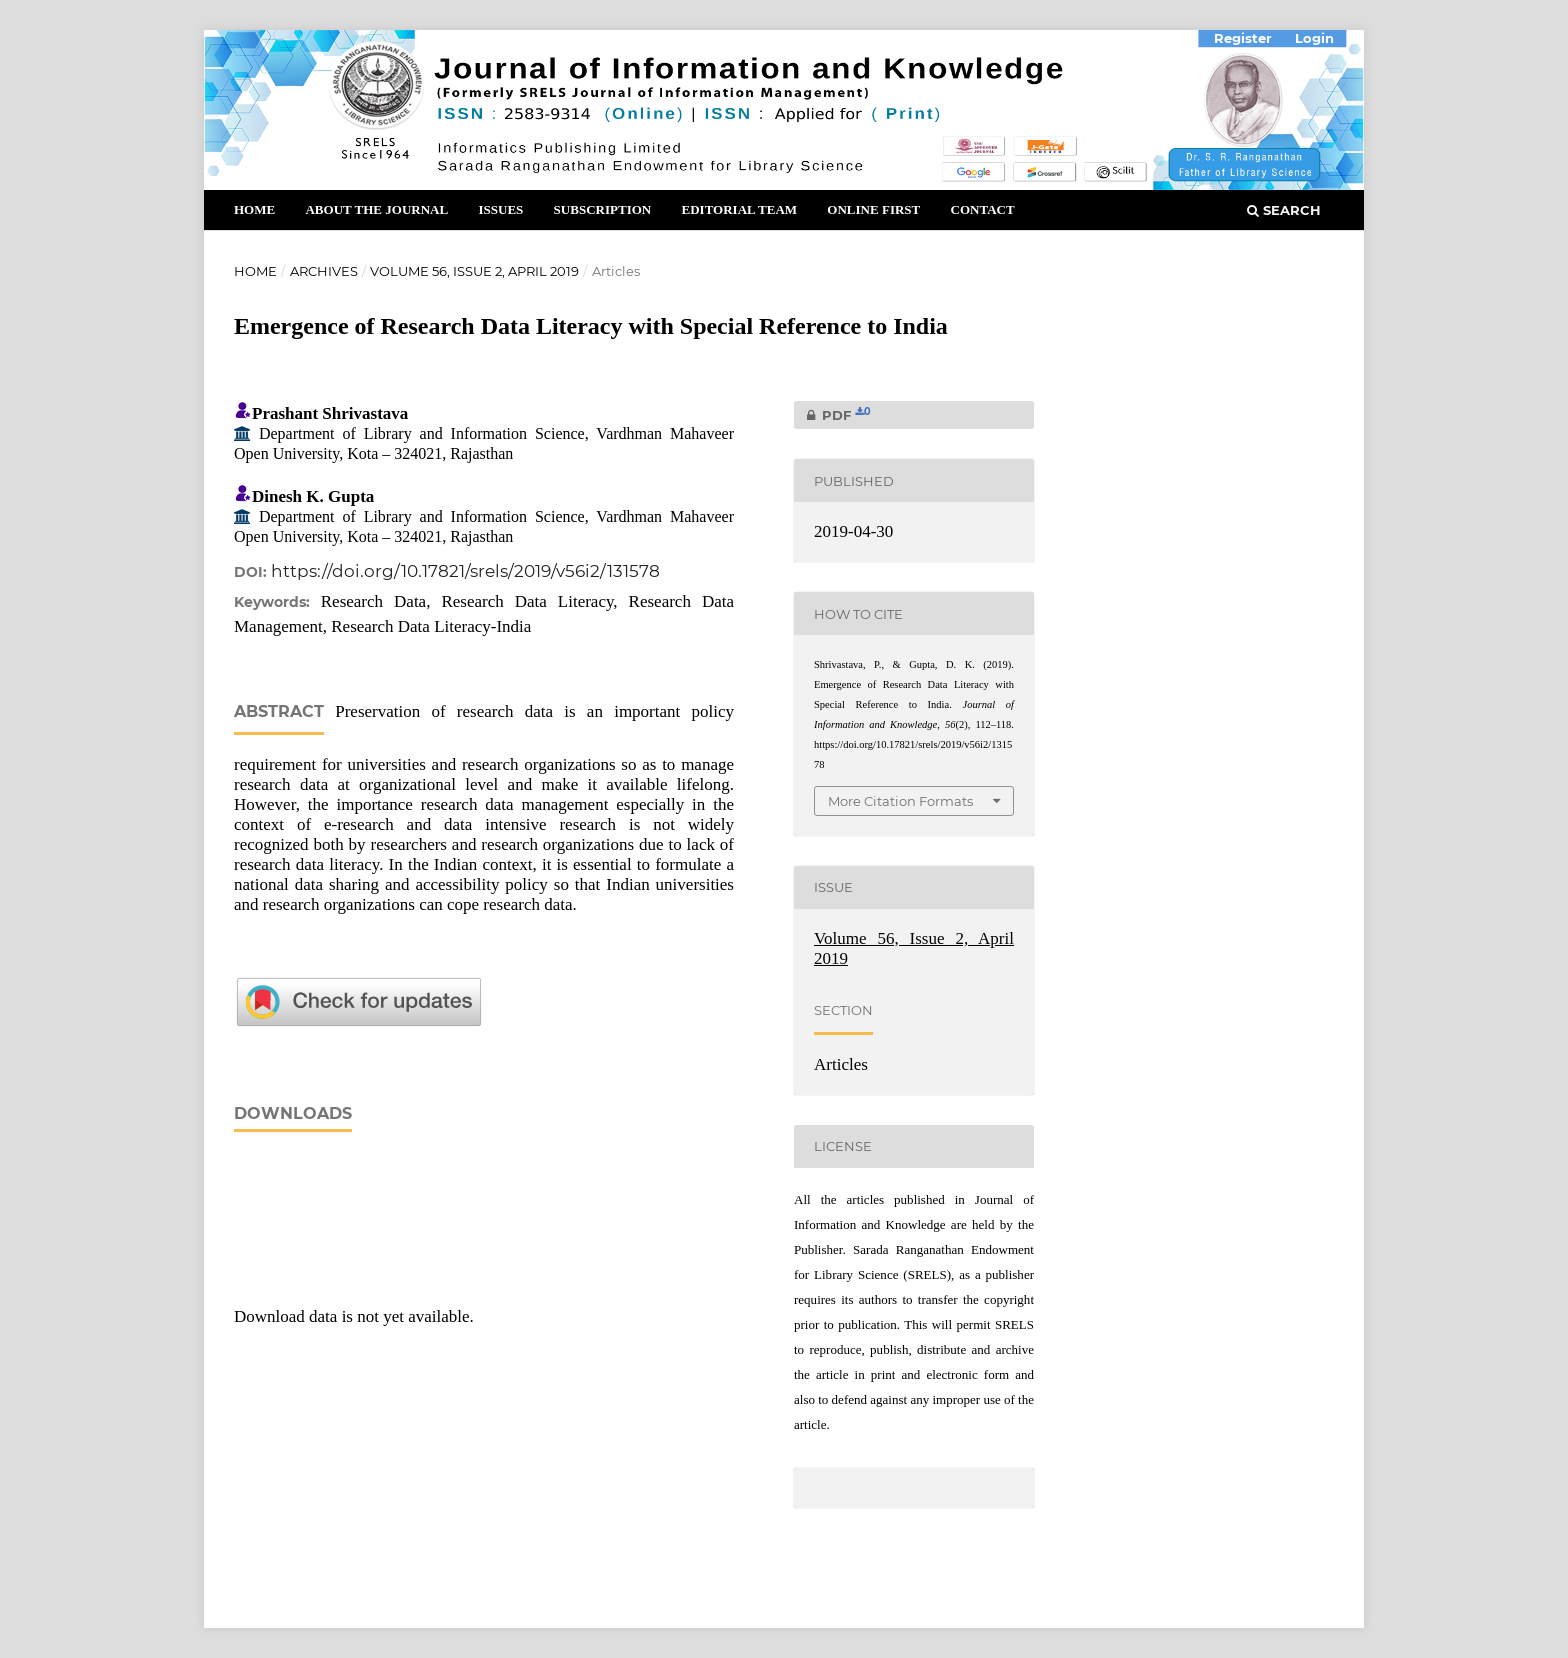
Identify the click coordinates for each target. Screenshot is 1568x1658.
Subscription (603, 209)
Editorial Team (739, 209)
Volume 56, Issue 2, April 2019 (474, 271)
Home (254, 209)
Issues (500, 209)
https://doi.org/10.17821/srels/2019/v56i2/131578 (465, 571)
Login (1314, 38)
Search (1284, 210)
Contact (983, 209)
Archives (324, 271)
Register (1243, 38)
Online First (873, 209)
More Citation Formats (900, 801)
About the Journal (376, 209)
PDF (832, 415)
